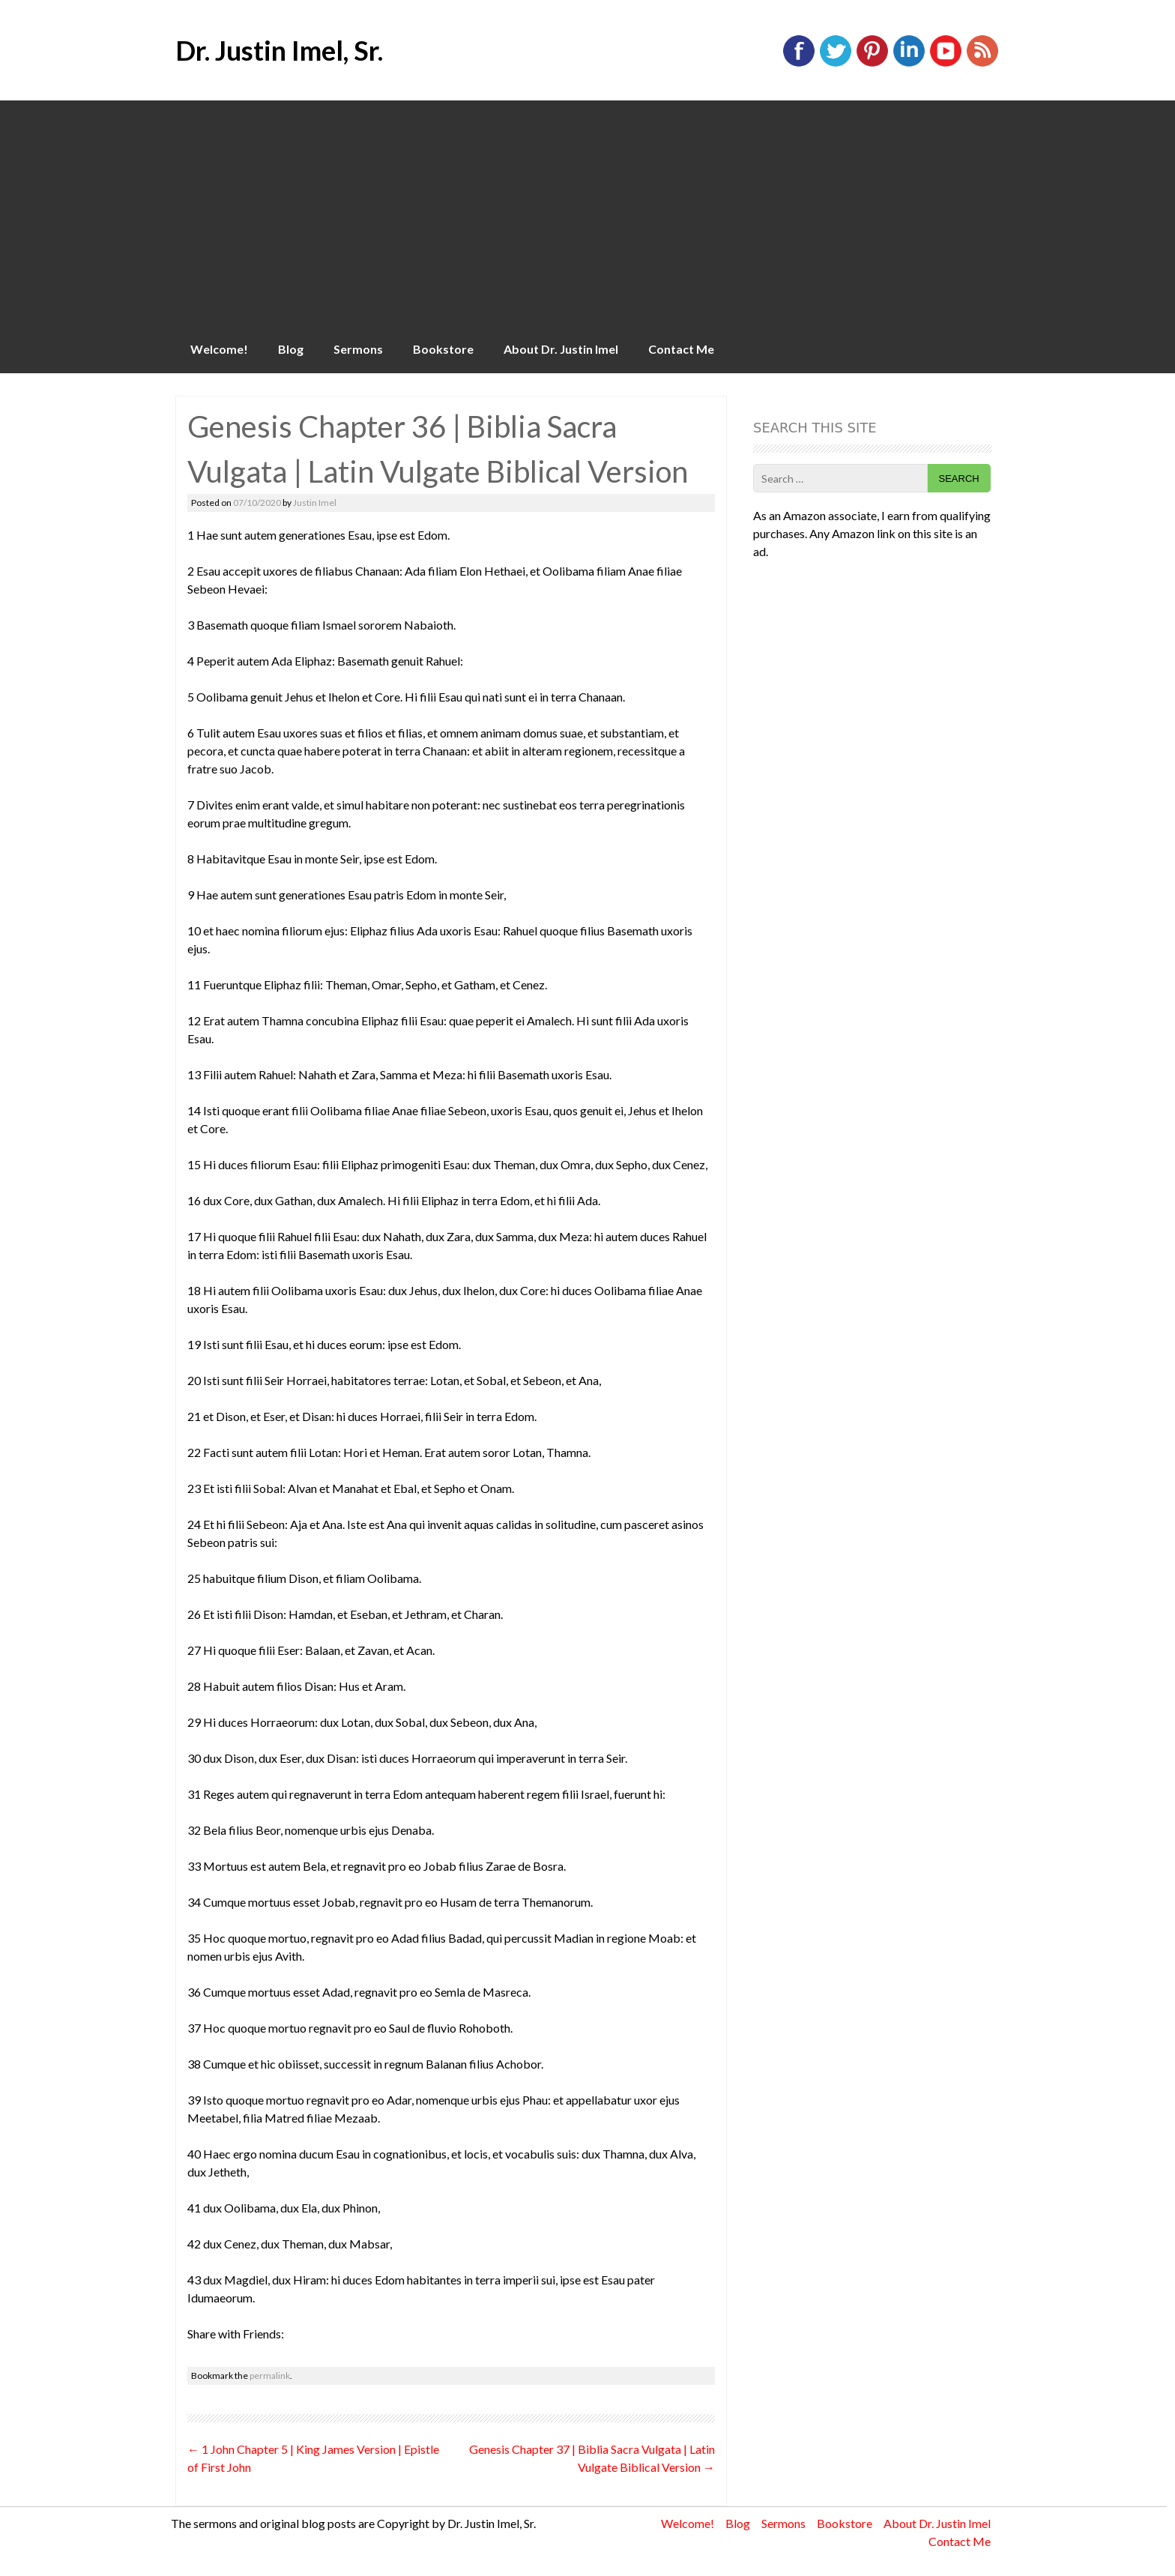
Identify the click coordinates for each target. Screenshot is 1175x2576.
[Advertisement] (587, 213)
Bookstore (443, 349)
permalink (270, 2375)
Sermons (358, 349)
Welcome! (219, 349)
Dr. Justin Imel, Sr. (279, 50)
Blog (290, 349)
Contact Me (681, 349)
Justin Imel (314, 502)
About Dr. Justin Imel (561, 349)
